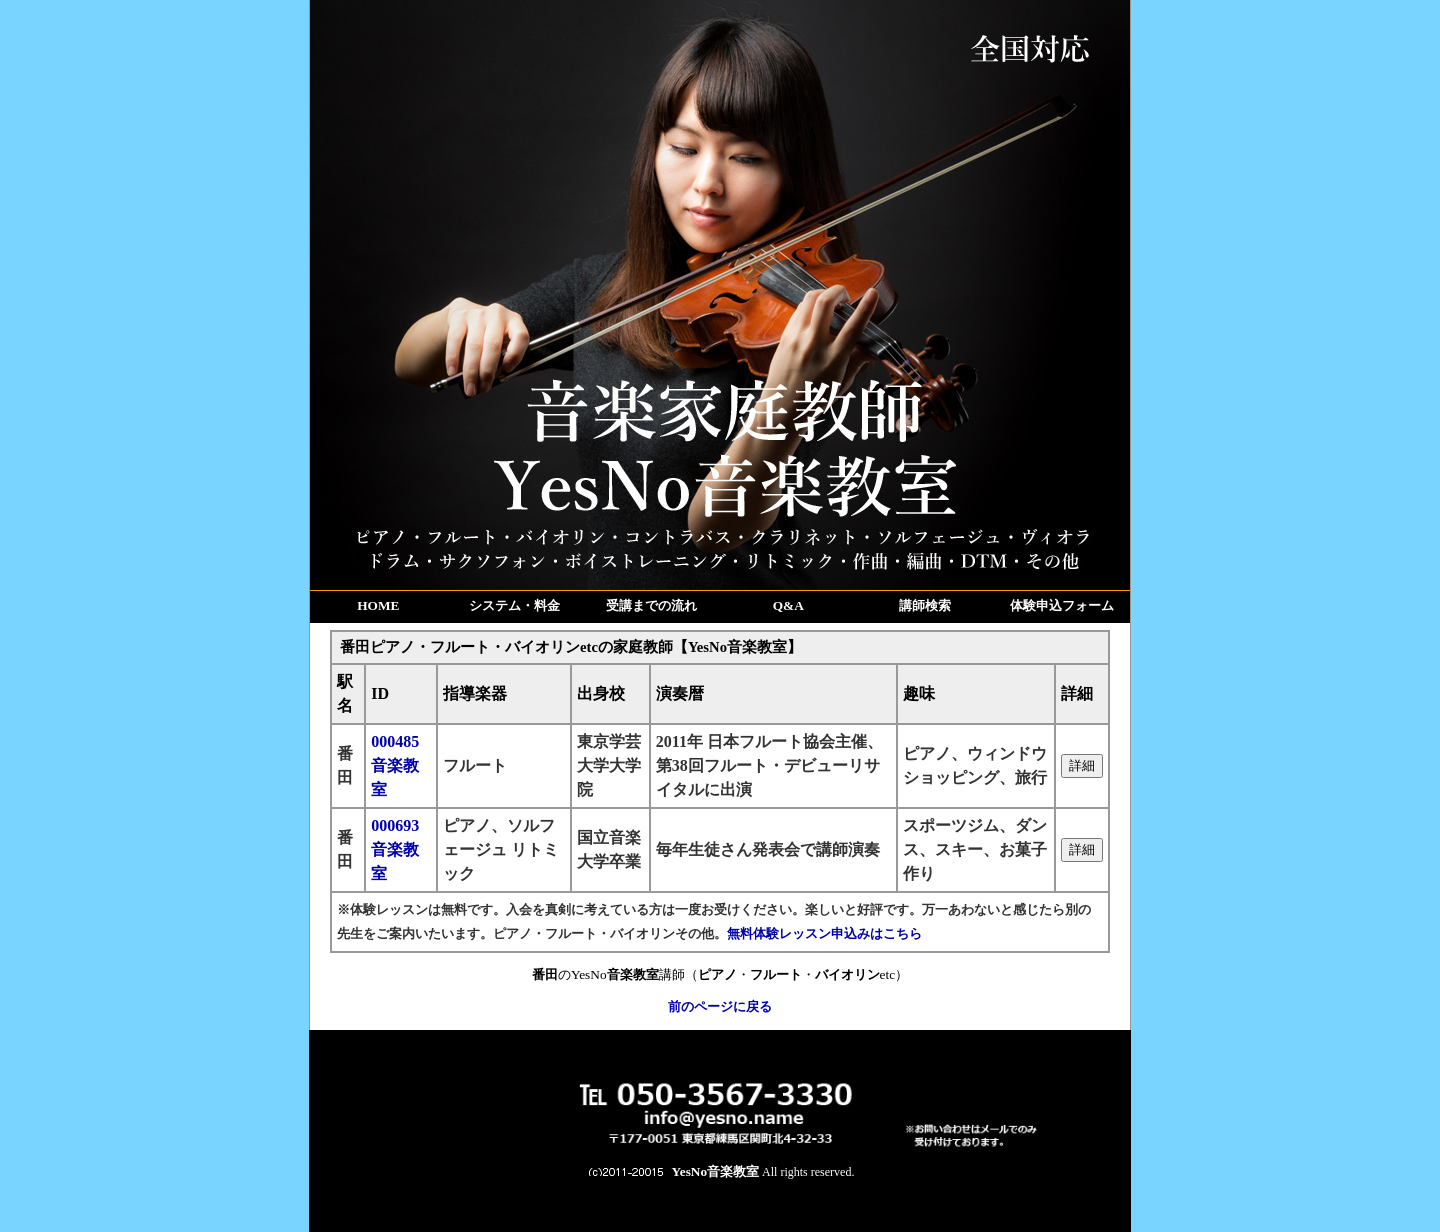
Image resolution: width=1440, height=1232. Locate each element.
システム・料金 (514, 605)
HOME (378, 605)
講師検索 (925, 605)
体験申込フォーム (1062, 605)
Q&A (788, 605)
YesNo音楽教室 (716, 1171)
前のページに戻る (720, 1006)
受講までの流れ (651, 605)
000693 (395, 849)
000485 (395, 765)
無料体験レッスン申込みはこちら (824, 933)
